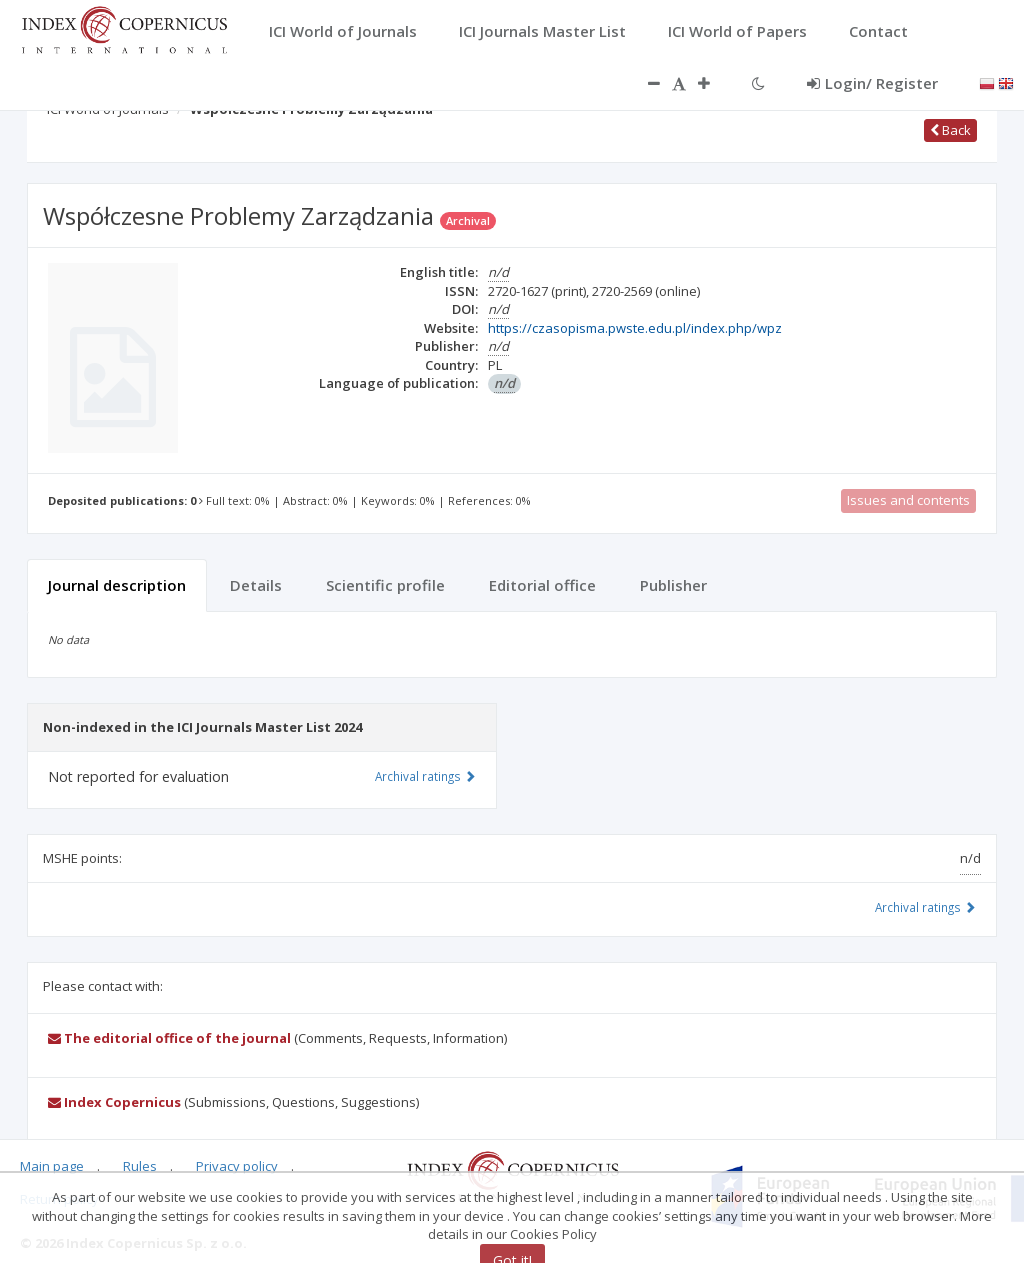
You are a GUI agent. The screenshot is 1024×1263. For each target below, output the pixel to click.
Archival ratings (925, 907)
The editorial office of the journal (169, 1038)
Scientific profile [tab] (385, 585)
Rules (140, 1166)
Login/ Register (872, 83)
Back (950, 130)
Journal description (117, 585)
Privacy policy (237, 1166)
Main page (52, 1166)
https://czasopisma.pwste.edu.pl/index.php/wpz (635, 328)
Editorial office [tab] (542, 585)
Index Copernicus (114, 1102)
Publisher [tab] (673, 585)
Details (256, 585)
